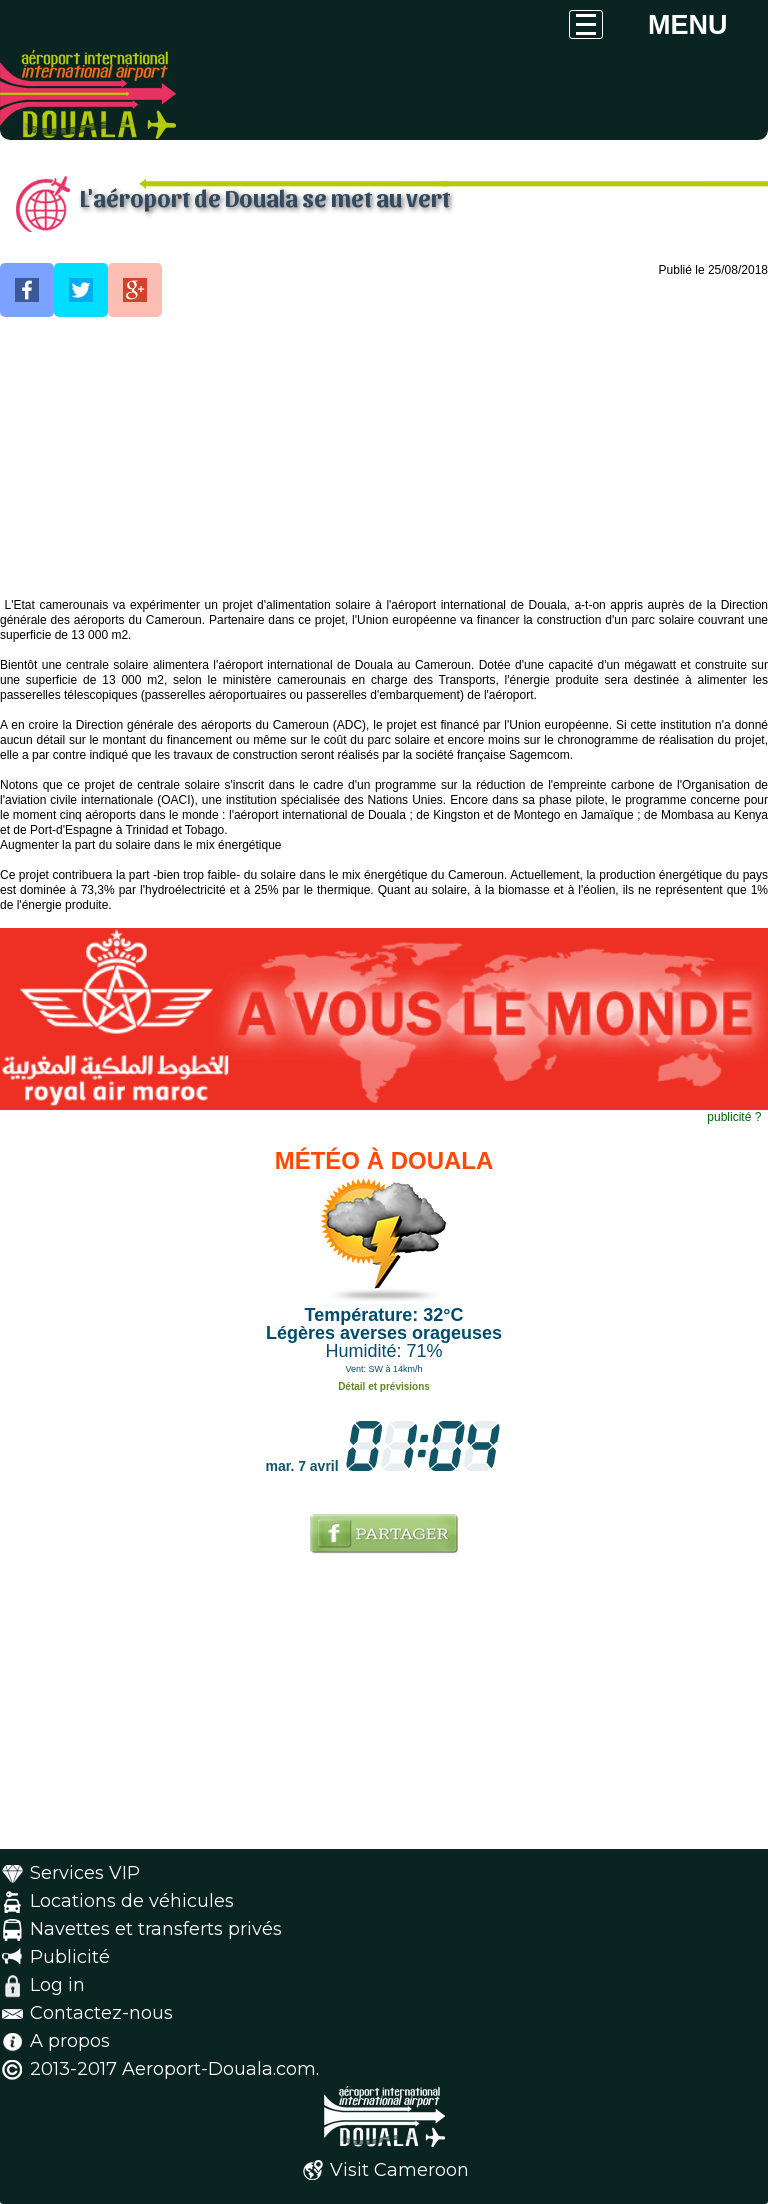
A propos (70, 2041)
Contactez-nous (101, 2013)
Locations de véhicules (132, 1901)
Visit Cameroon (399, 2170)
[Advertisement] (384, 458)
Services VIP (85, 1873)
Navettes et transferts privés (156, 1929)
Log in (57, 1985)
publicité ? (734, 1117)
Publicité (70, 1957)
